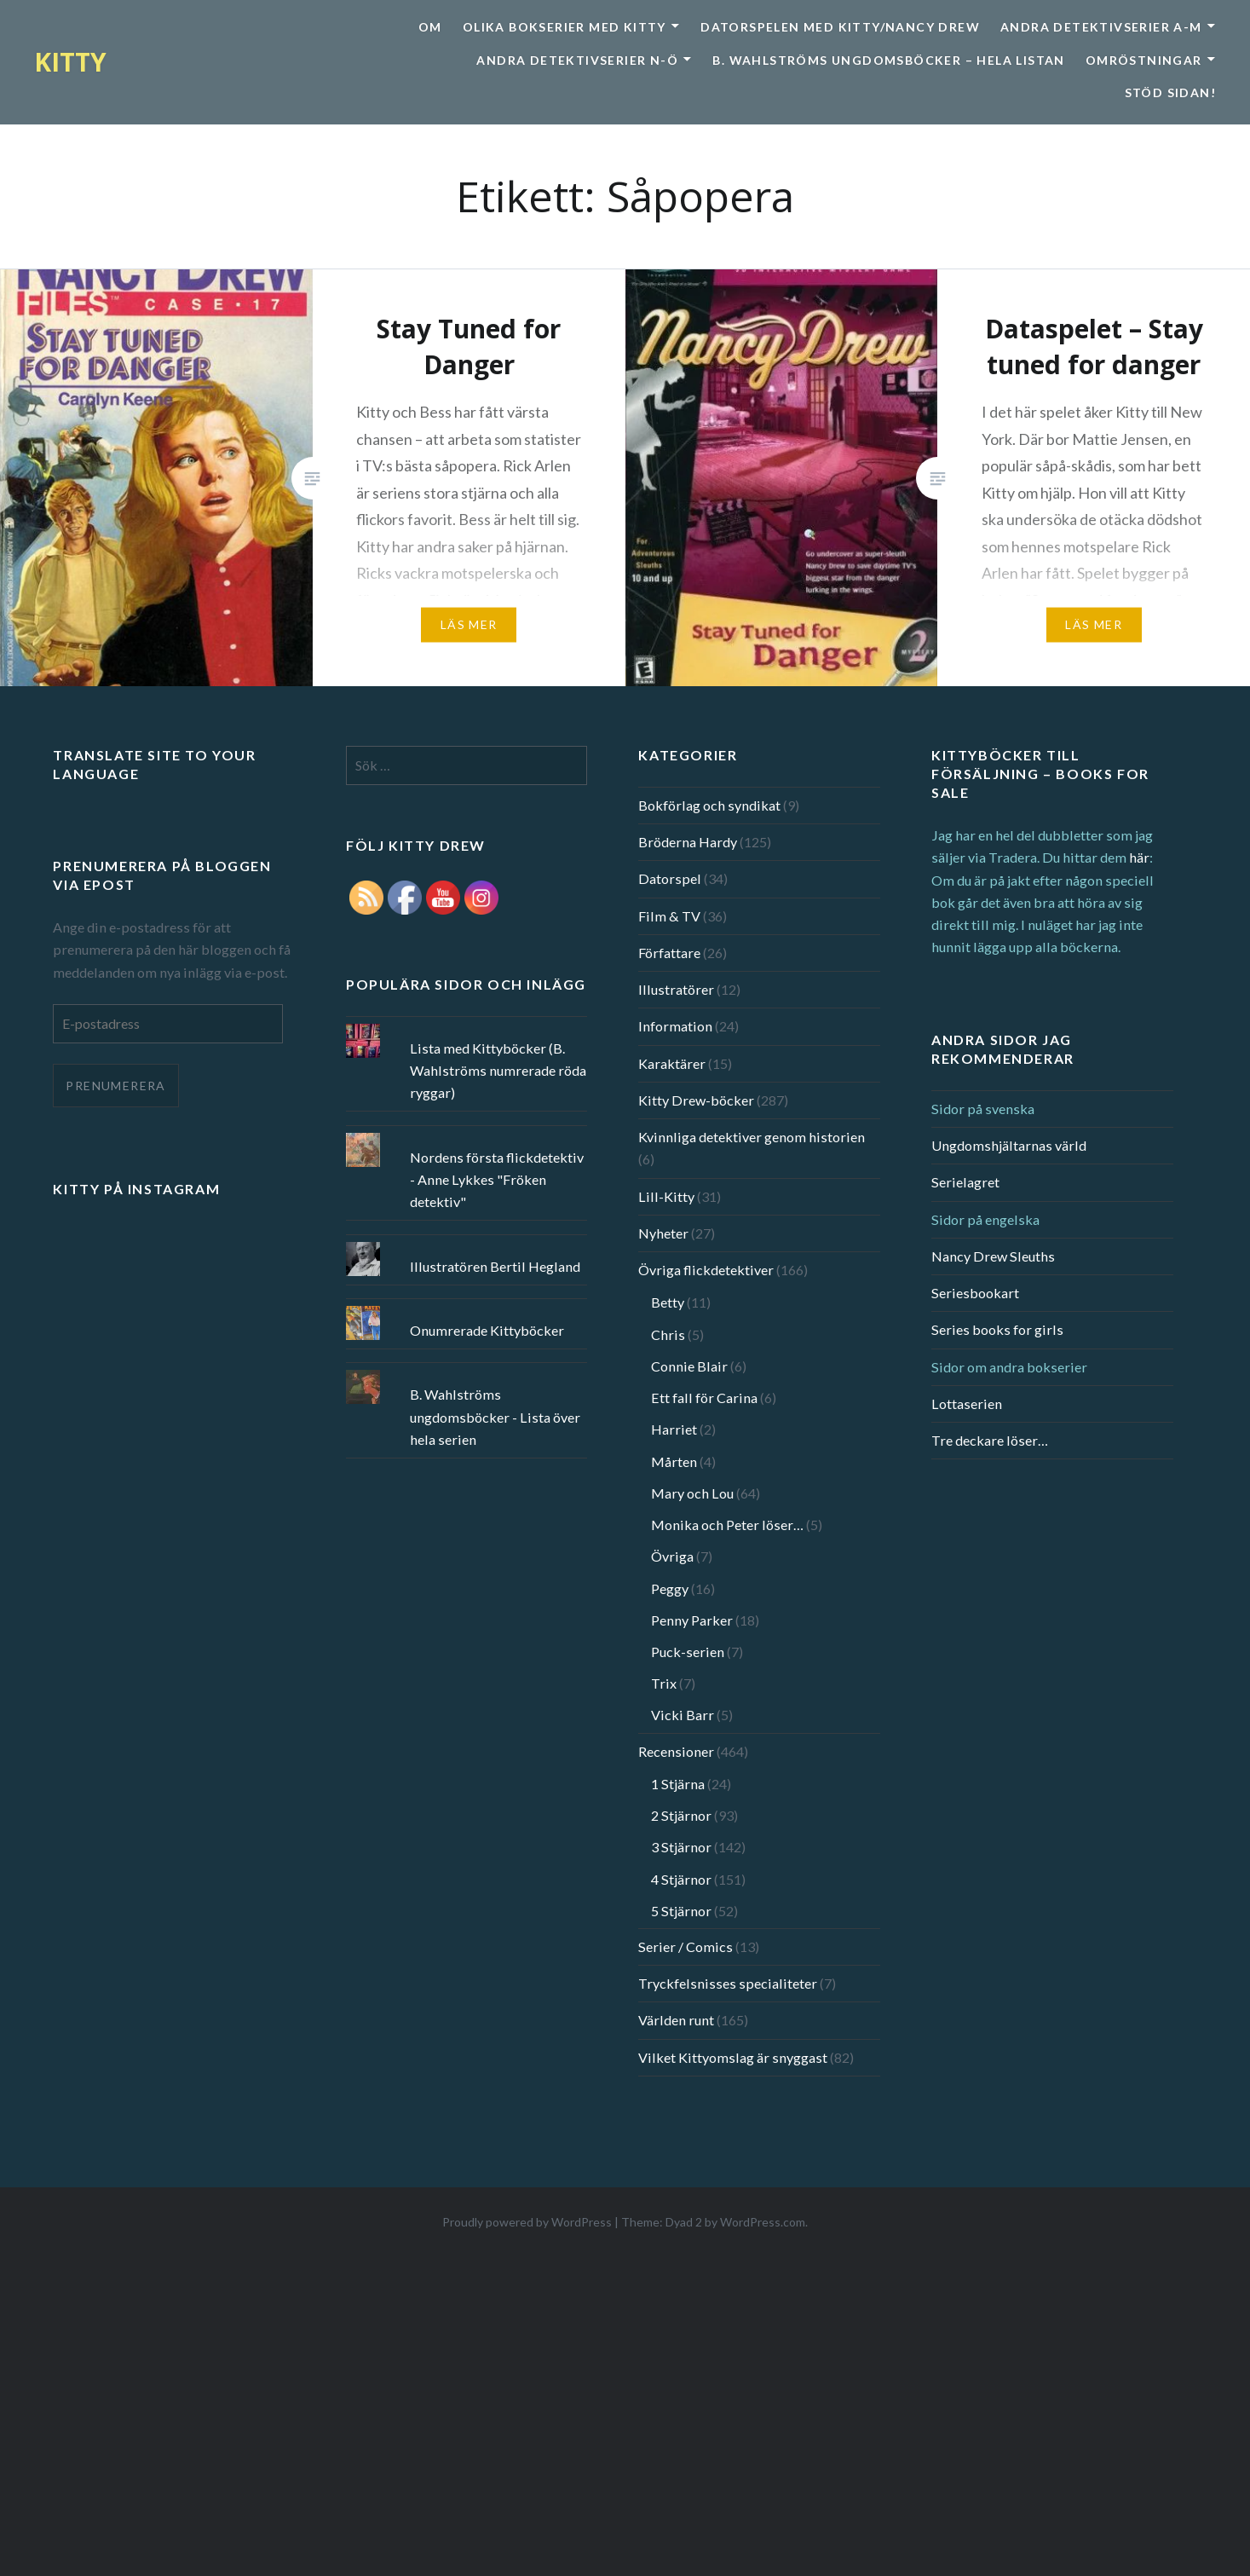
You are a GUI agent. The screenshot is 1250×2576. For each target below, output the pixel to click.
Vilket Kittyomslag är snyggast (732, 2057)
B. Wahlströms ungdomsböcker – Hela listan (888, 60)
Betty (667, 1302)
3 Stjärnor (681, 1847)
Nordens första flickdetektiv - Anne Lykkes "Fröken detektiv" (497, 1179)
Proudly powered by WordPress (527, 2222)
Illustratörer (676, 989)
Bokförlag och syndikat (709, 805)
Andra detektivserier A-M (1101, 27)
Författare (669, 952)
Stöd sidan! (1170, 92)
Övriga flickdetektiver (706, 1270)
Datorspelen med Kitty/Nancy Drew (840, 27)
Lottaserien (966, 1403)
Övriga (672, 1556)
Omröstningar (1144, 60)
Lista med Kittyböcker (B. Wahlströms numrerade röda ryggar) (498, 1070)
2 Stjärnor (681, 1815)
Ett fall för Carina (704, 1397)
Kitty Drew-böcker (696, 1100)
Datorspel (669, 878)
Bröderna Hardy (687, 842)
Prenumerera (115, 1085)
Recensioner (676, 1751)
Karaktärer (672, 1063)
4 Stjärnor (681, 1879)
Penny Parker (692, 1620)
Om (430, 27)
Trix (664, 1683)
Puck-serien (687, 1651)
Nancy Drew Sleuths (993, 1256)
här (1139, 857)
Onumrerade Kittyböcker (487, 1330)
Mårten (674, 1461)
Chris (668, 1334)
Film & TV (669, 916)
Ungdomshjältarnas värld (1008, 1145)
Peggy (669, 1588)
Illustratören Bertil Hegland (495, 1266)
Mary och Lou (692, 1493)
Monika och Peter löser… (727, 1524)
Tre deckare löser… (989, 1440)
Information (675, 1026)
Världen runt (676, 2020)
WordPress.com (762, 2222)
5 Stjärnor (681, 1911)
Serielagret (965, 1182)
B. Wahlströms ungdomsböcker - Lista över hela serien (495, 1416)
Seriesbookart (975, 1293)
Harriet (674, 1429)
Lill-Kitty (666, 1196)
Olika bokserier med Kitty (564, 27)
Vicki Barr (682, 1715)
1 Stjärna (678, 1784)
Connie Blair (689, 1366)
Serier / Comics (685, 1946)
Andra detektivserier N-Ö (577, 60)
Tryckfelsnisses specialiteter (727, 1983)
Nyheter (663, 1233)
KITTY (70, 61)
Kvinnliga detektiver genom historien (751, 1137)
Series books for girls (997, 1329)
